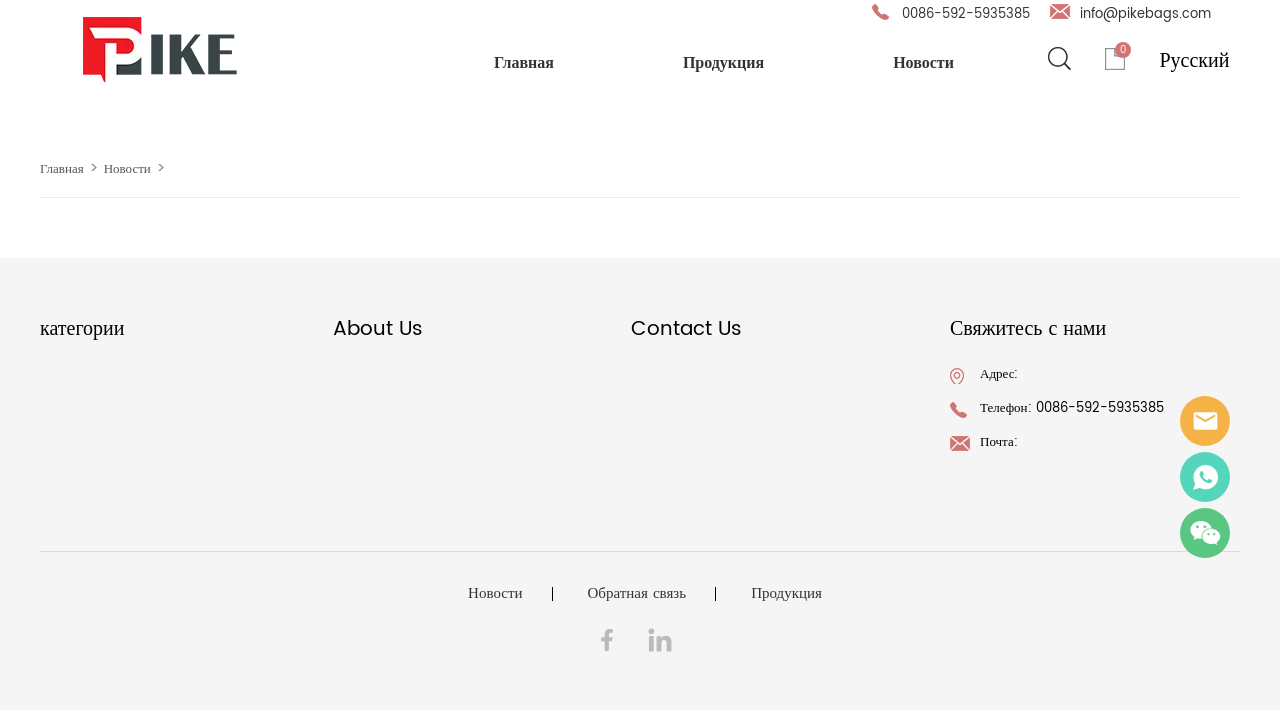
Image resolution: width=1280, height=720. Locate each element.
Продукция (723, 62)
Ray (1205, 477)
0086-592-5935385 (966, 14)
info (1205, 421)
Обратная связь (637, 594)
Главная (524, 62)
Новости (923, 62)
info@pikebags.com (1145, 14)
